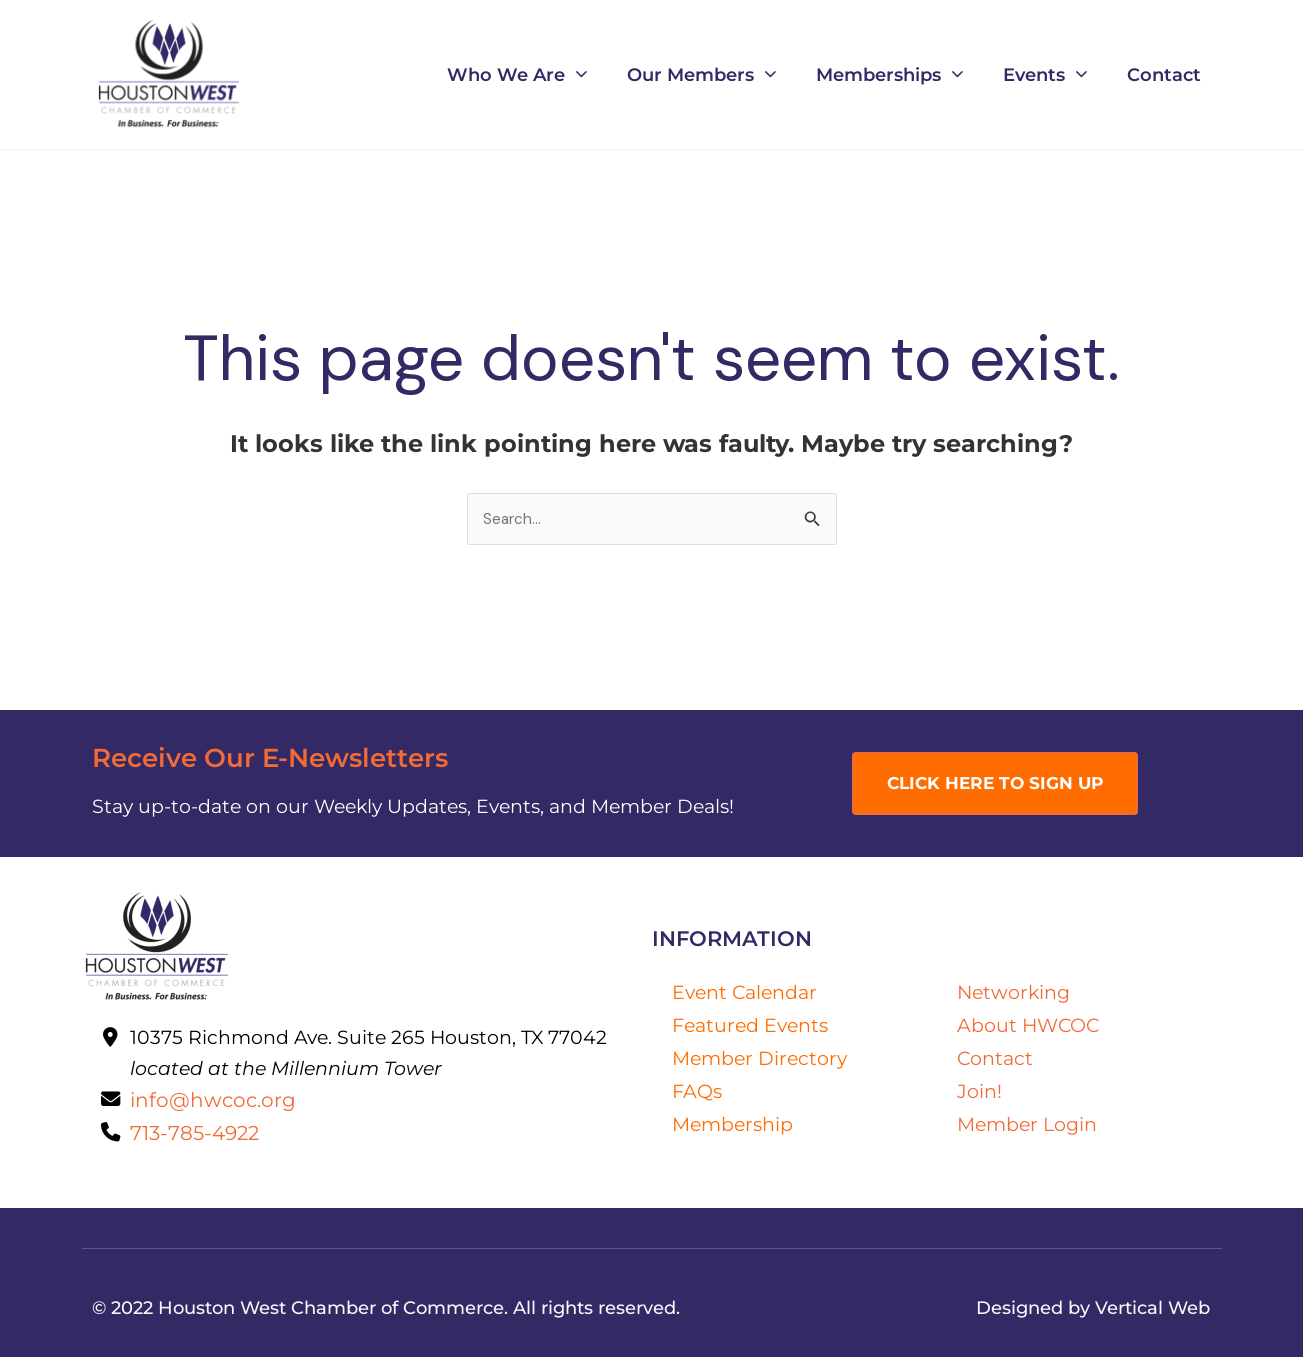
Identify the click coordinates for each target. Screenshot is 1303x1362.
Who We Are (517, 74)
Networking (1013, 993)
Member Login (1027, 1125)
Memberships (889, 74)
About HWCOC (1028, 1026)
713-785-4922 (198, 1136)
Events (1045, 74)
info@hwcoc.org (215, 1102)
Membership (732, 1125)
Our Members (701, 74)
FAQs (697, 1092)
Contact (1164, 74)
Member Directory (759, 1059)
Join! (979, 1092)
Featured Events (750, 1026)
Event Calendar (744, 993)
